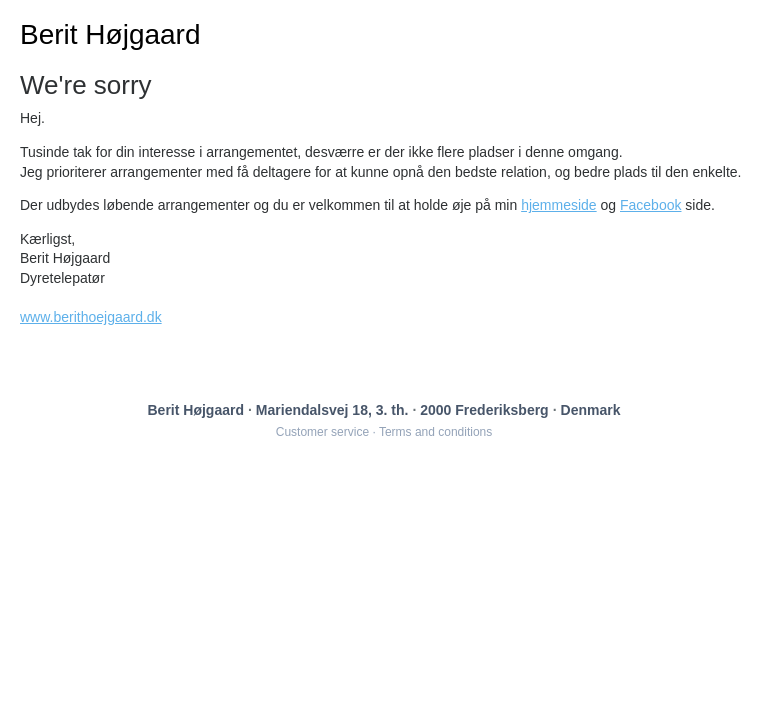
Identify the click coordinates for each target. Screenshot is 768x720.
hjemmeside (558, 205)
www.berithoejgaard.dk (91, 317)
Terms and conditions (435, 432)
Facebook (650, 205)
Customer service (322, 432)
